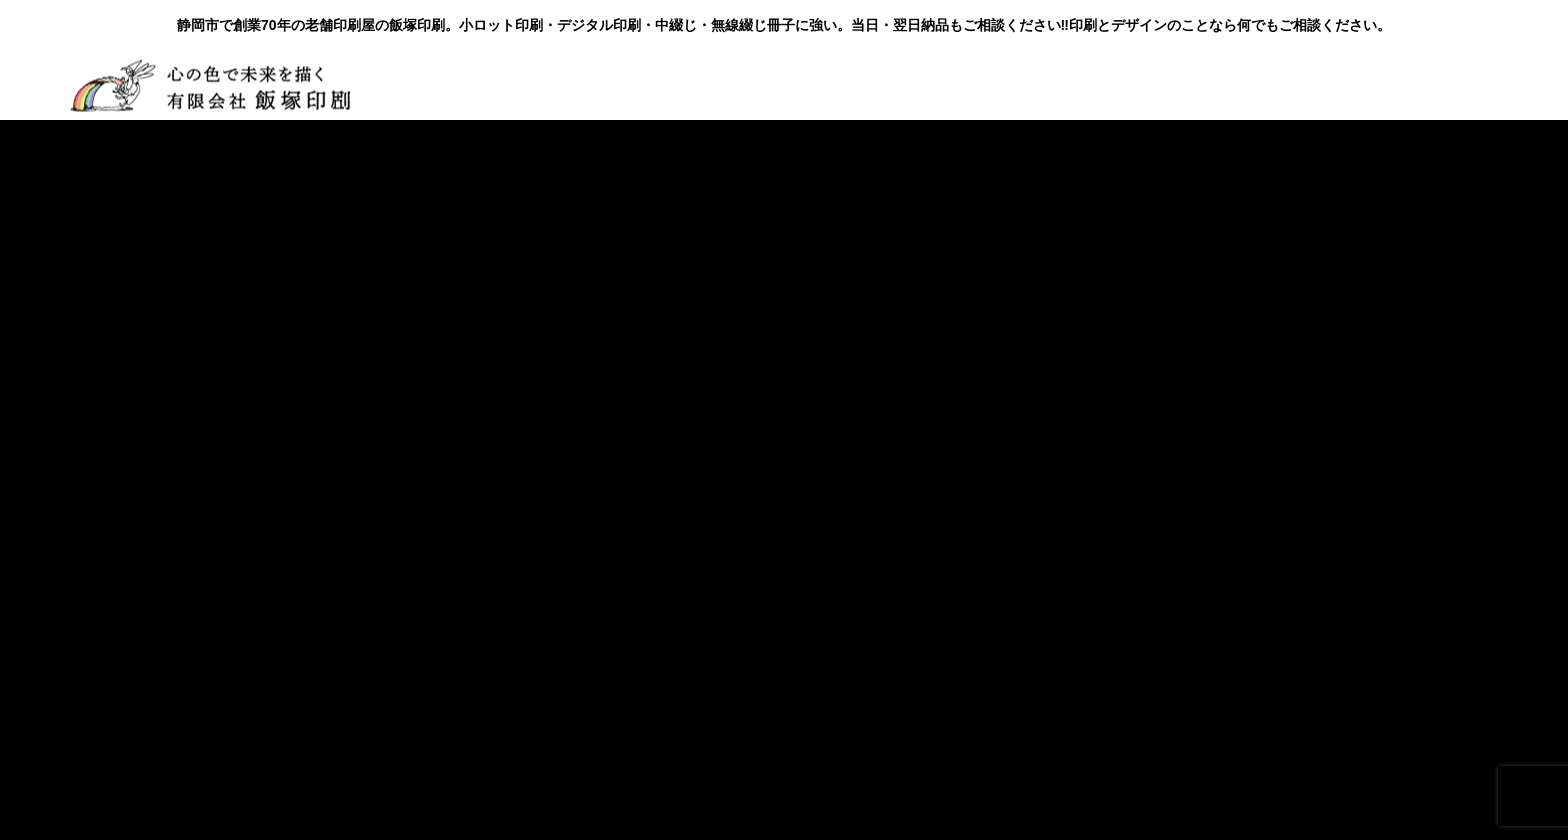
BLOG (857, 84)
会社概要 (461, 84)
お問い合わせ (977, 84)
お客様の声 (745, 84)
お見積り (1107, 84)
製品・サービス (599, 84)
